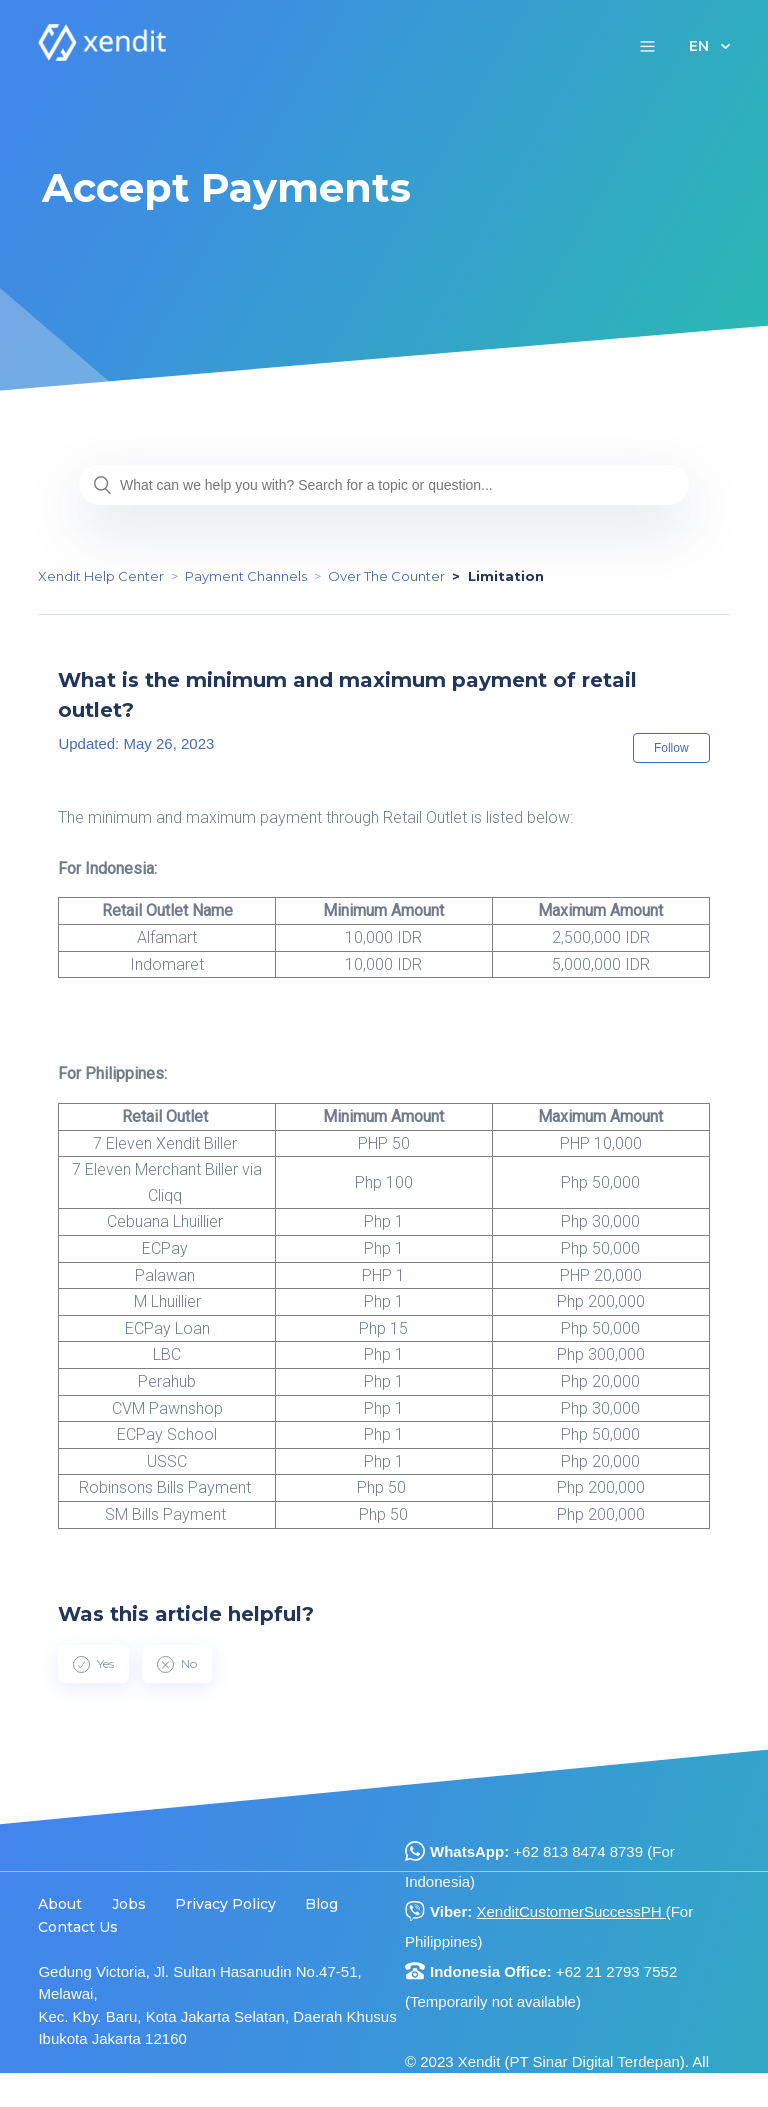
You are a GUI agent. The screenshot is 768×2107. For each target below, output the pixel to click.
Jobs (129, 1904)
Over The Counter (386, 576)
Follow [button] (671, 748)
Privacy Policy (225, 1904)
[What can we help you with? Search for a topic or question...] (384, 485)
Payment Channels (246, 576)
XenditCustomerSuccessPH (570, 1911)
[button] (647, 45)
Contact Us (78, 1927)
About (60, 1904)
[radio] (93, 1664)
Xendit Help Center (101, 576)
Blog (321, 1904)
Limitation (506, 576)
